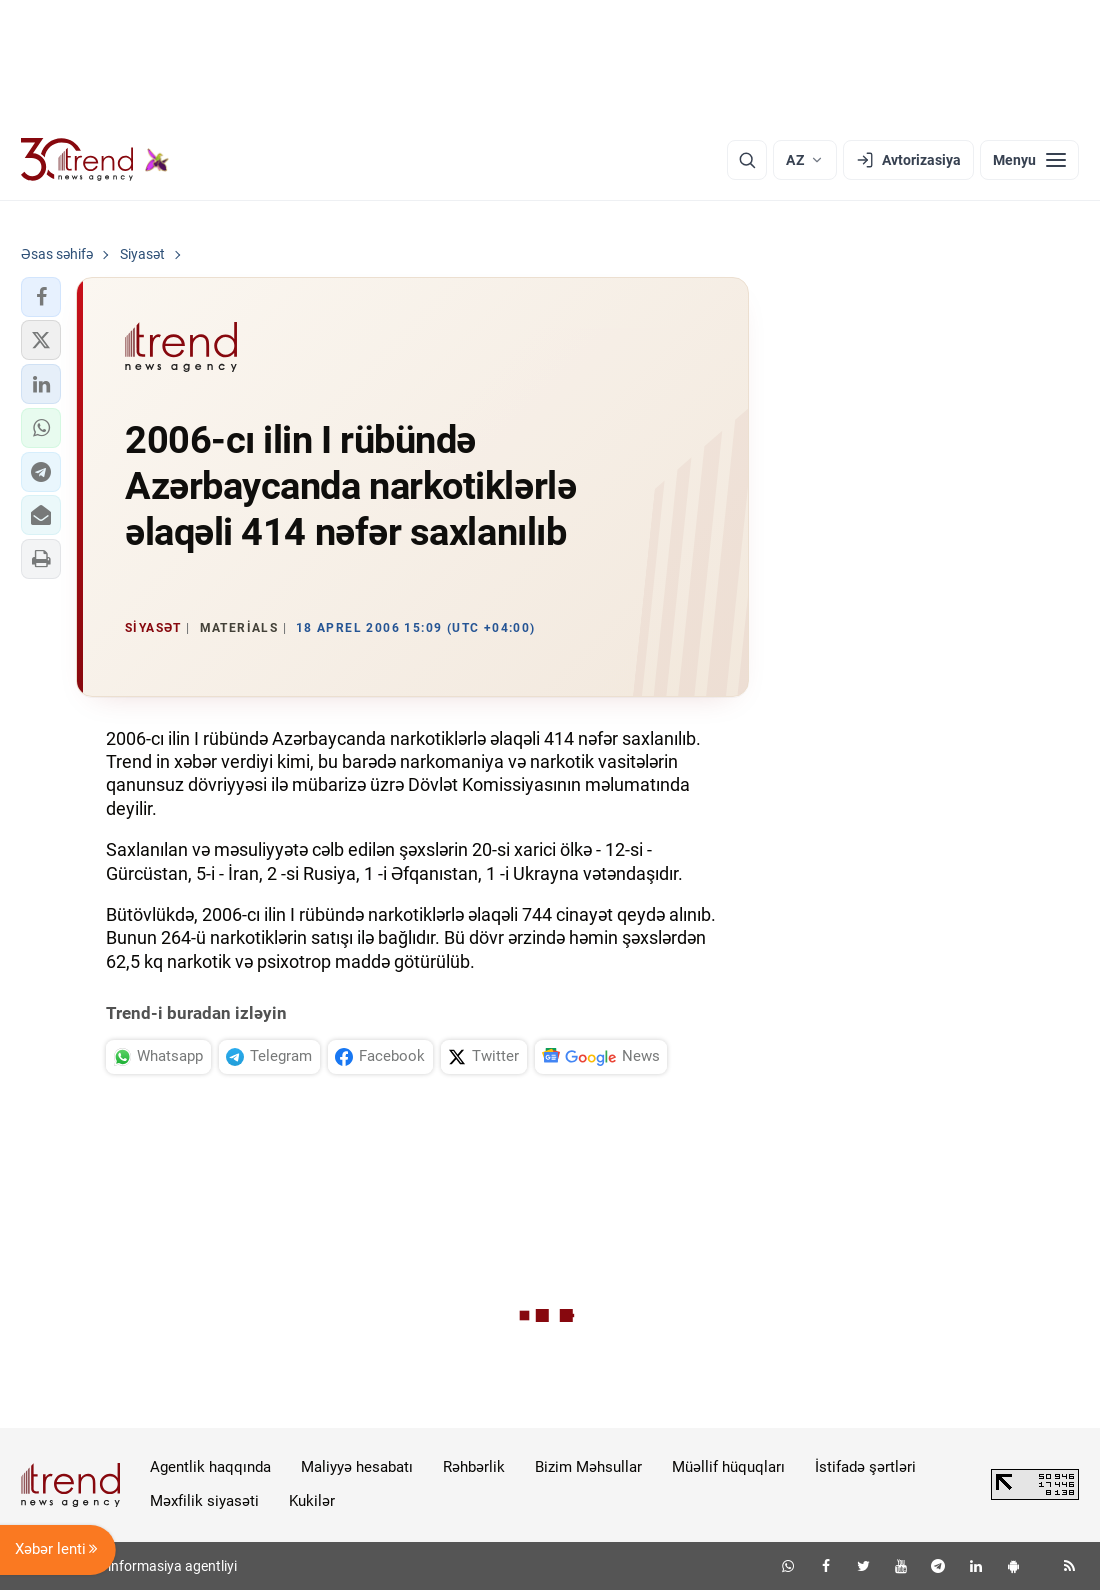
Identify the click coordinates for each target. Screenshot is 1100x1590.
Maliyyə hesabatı (357, 1467)
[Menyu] (1029, 160)
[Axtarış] (747, 160)
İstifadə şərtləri (865, 1467)
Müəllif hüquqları (728, 1467)
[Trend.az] (95, 160)
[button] (41, 297)
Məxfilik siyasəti (204, 1501)
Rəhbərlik (474, 1467)
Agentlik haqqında (210, 1467)
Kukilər (312, 1501)
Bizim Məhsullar (588, 1467)
